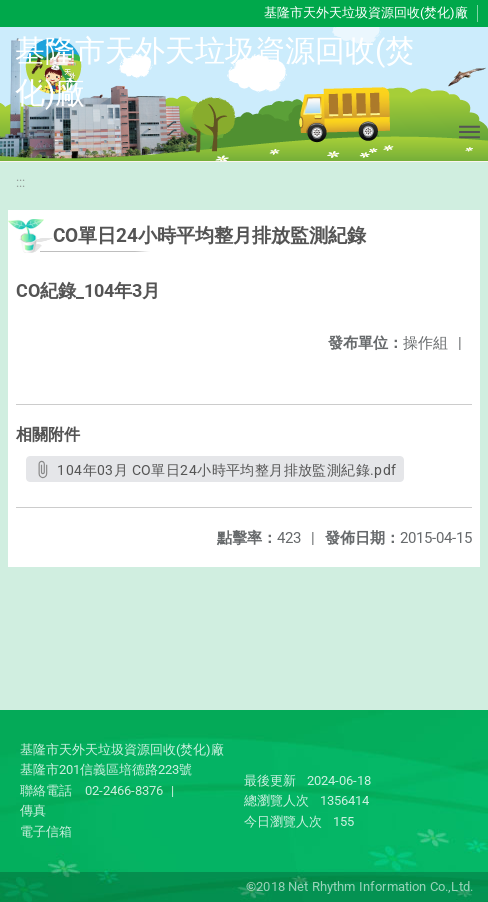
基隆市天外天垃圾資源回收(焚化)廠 (366, 12)
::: (20, 182)
